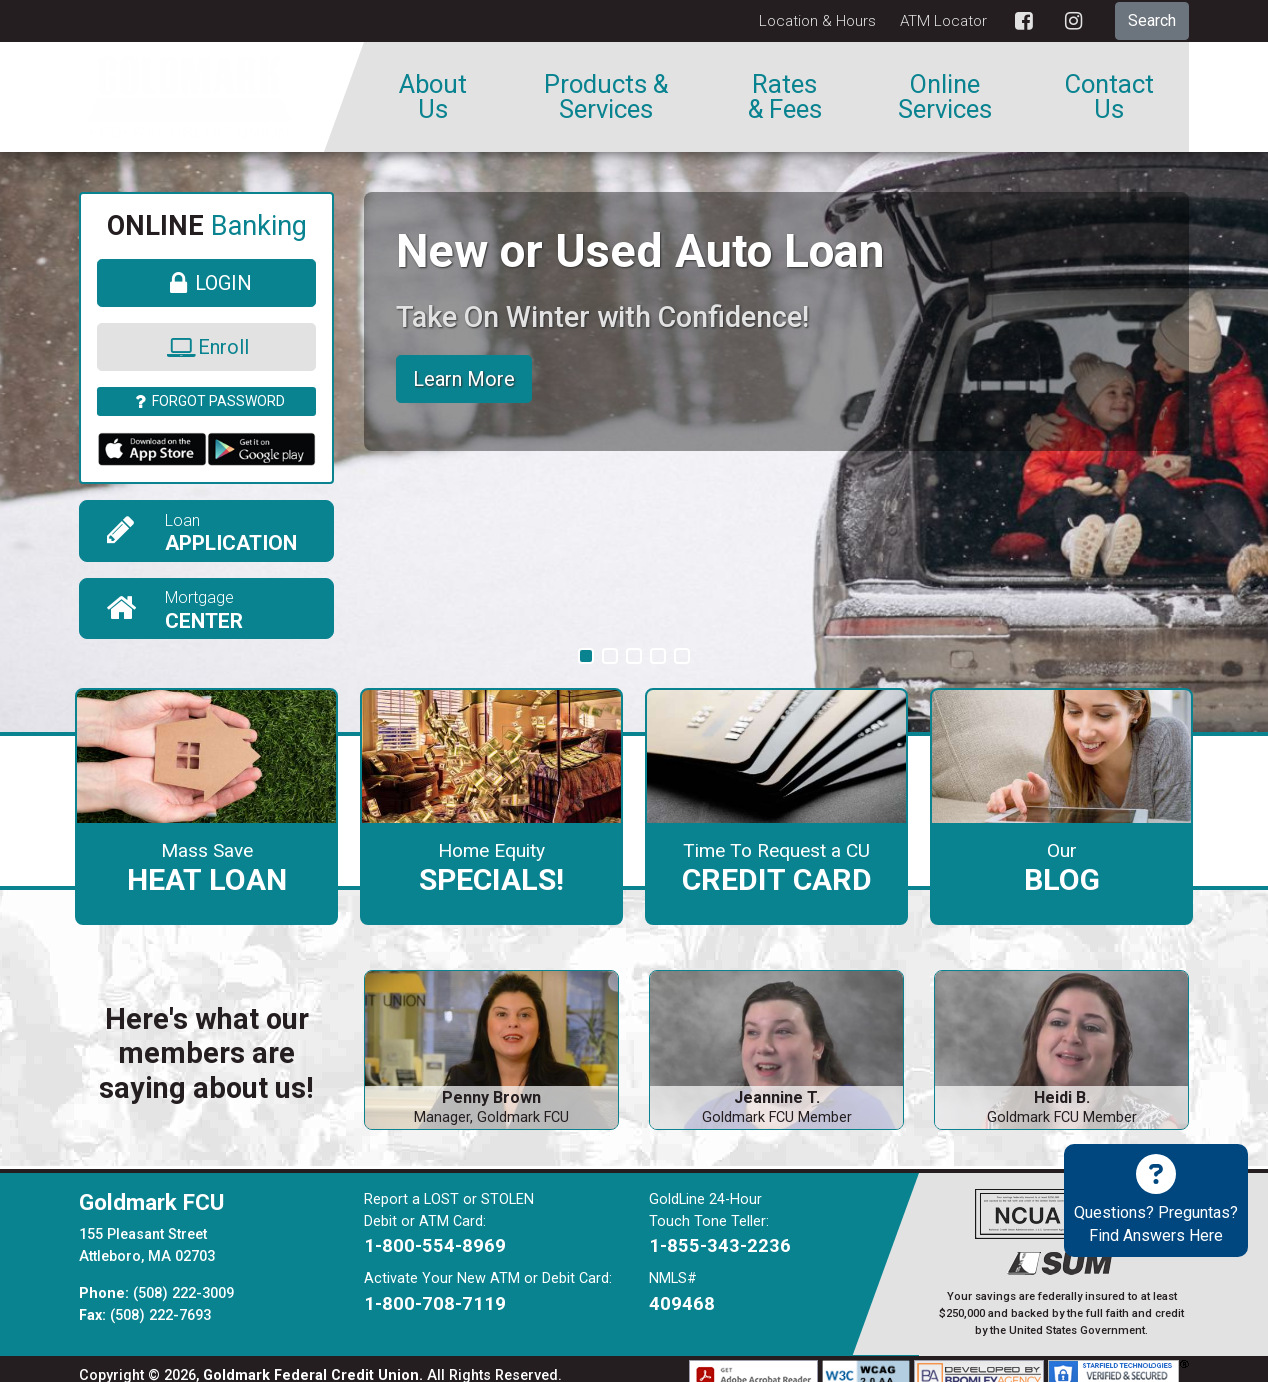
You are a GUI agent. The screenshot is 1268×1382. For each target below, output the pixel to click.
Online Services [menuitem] (945, 97)
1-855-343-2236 (720, 1232)
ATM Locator (943, 21)
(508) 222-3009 (183, 1279)
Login (206, 283)
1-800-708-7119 (435, 1289)
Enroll (206, 347)
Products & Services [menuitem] (606, 97)
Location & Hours (817, 21)
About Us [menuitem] (433, 97)
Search (1152, 20)
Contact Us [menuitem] (1109, 97)
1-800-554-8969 (435, 1232)
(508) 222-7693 (160, 1301)
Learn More (464, 379)
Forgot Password (206, 401)
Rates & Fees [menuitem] (785, 97)
